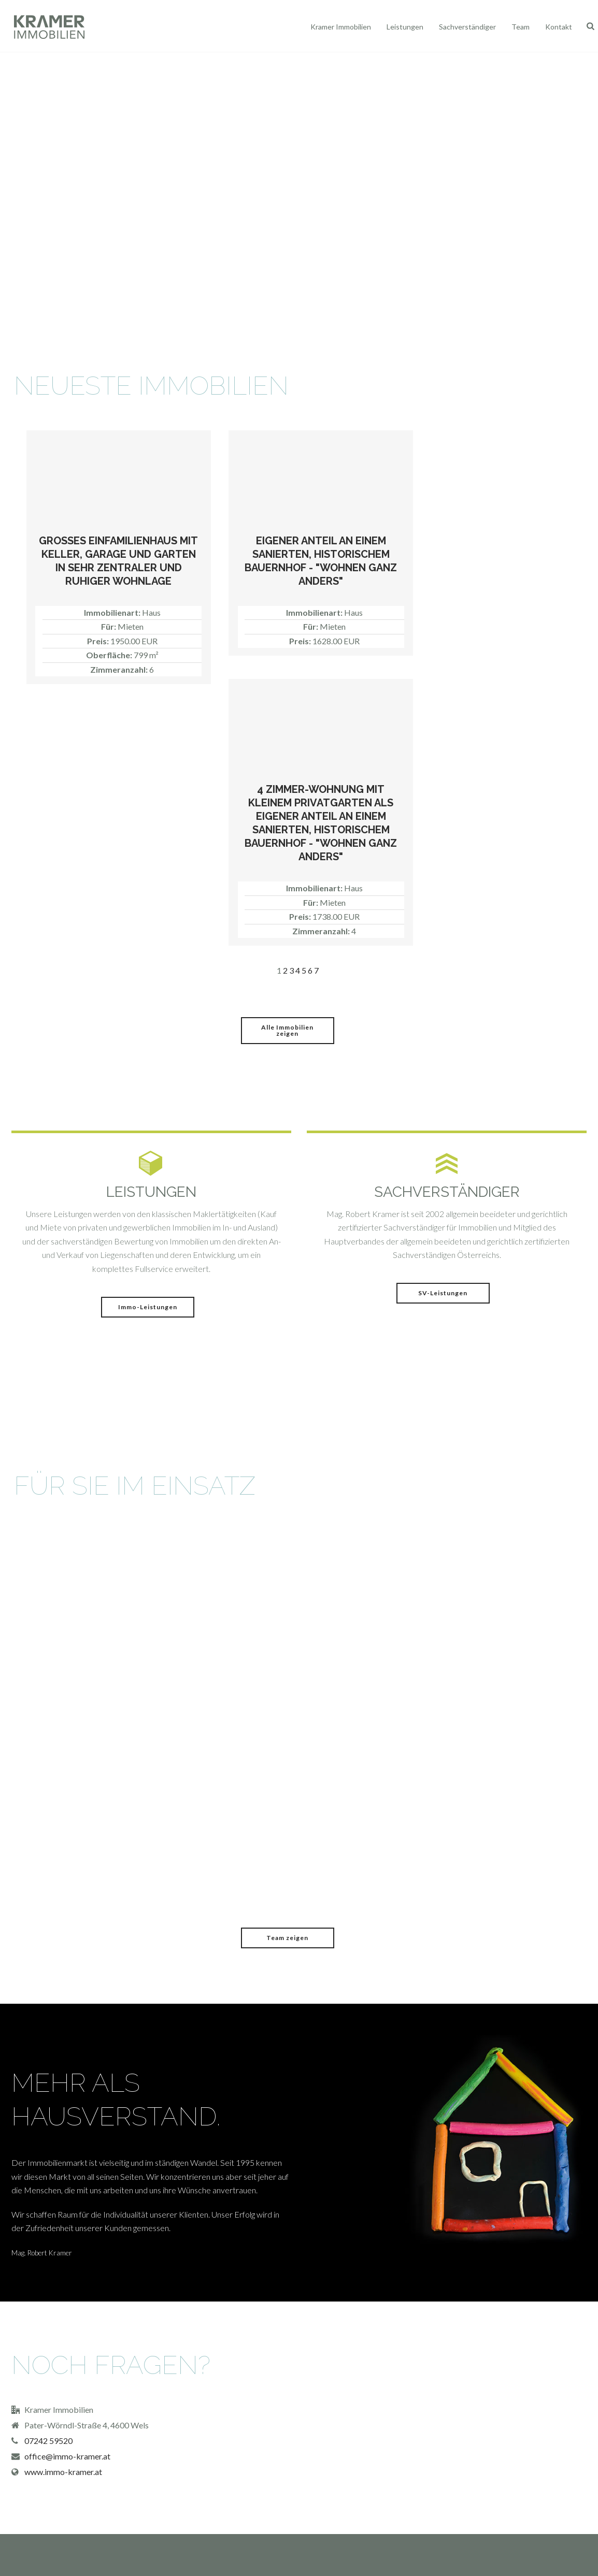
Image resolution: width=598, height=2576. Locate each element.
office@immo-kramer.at (67, 2456)
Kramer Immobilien (340, 26)
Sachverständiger (467, 26)
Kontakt (558, 26)
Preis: (98, 641)
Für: (109, 626)
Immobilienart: (113, 612)
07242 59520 (48, 2440)
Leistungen (405, 26)
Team (520, 26)
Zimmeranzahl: (119, 669)
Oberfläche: (110, 655)
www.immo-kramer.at (63, 2472)
